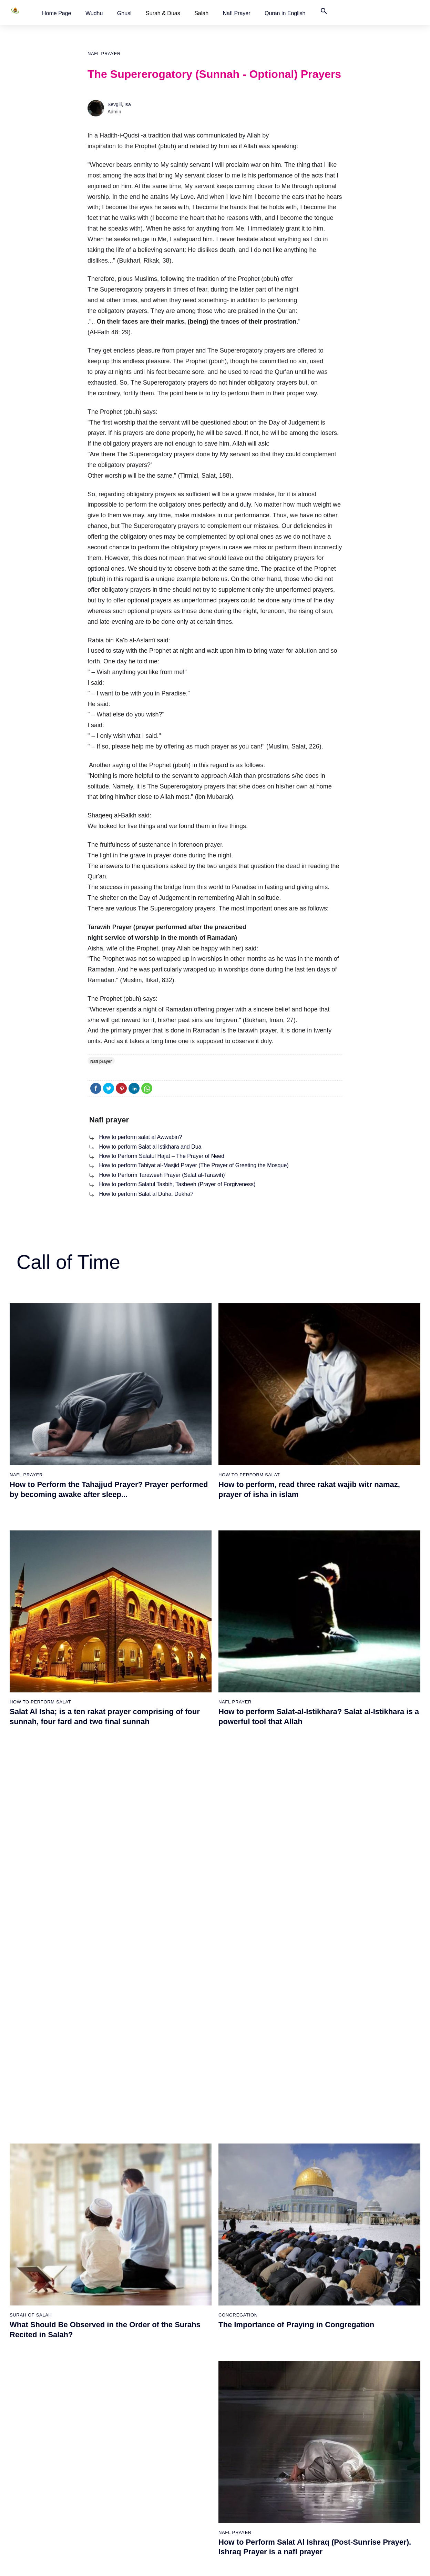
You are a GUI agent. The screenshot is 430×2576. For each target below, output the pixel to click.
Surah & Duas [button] (163, 13)
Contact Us (293, 2413)
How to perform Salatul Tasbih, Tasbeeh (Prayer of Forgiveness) (177, 1184)
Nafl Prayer (236, 13)
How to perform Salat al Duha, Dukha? (146, 1194)
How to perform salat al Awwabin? (140, 1137)
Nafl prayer (104, 53)
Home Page (56, 13)
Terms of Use (281, 2563)
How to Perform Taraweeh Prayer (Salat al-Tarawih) (162, 1175)
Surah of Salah (172, 2449)
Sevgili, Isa (119, 104)
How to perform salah (179, 2365)
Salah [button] (201, 13)
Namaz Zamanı (403, 2563)
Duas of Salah (171, 2461)
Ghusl (124, 13)
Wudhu (94, 13)
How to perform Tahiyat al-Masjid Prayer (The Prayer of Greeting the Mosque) (193, 1165)
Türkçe (288, 2401)
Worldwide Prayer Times (307, 2377)
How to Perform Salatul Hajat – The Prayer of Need (161, 1156)
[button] (56, 13)
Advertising (314, 2563)
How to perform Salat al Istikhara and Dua (150, 1147)
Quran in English (285, 13)
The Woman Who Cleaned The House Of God (118, 2449)
